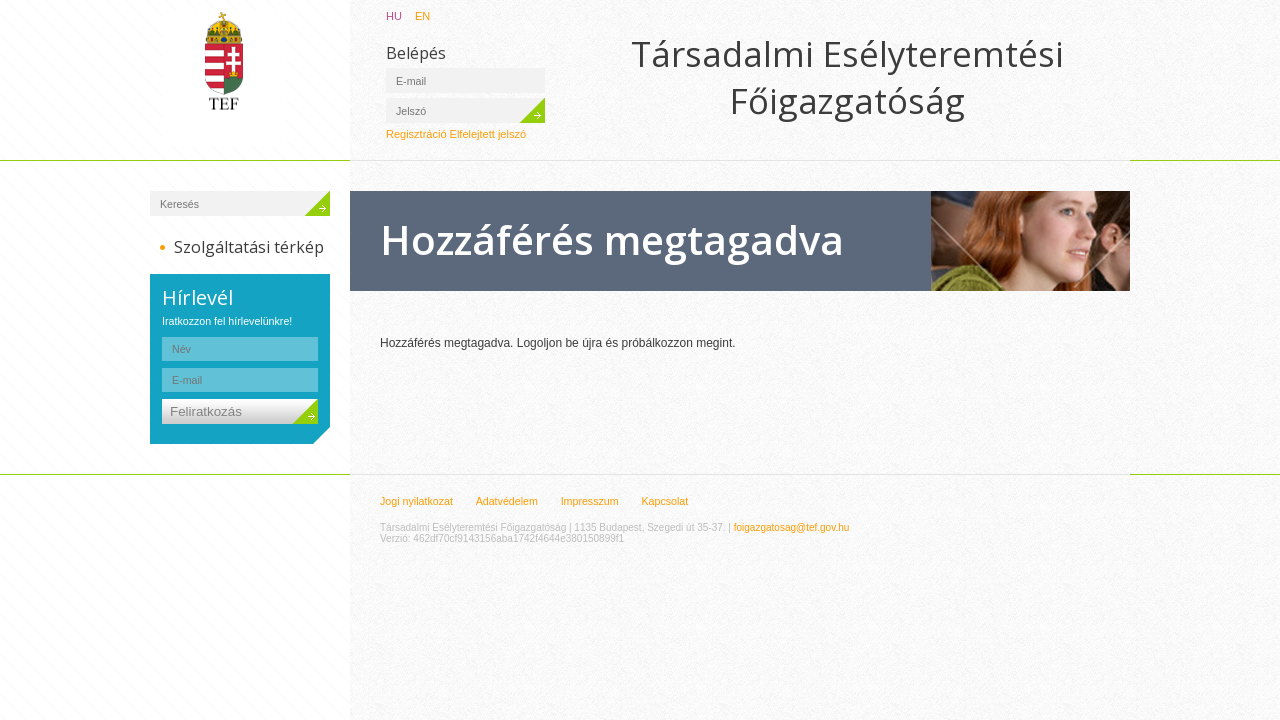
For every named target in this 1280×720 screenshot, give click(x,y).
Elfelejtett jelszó (488, 134)
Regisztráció (416, 134)
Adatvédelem (507, 501)
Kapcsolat (664, 501)
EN (422, 16)
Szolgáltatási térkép (249, 247)
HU (394, 16)
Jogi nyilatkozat (416, 501)
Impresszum (590, 501)
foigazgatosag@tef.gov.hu (792, 527)
